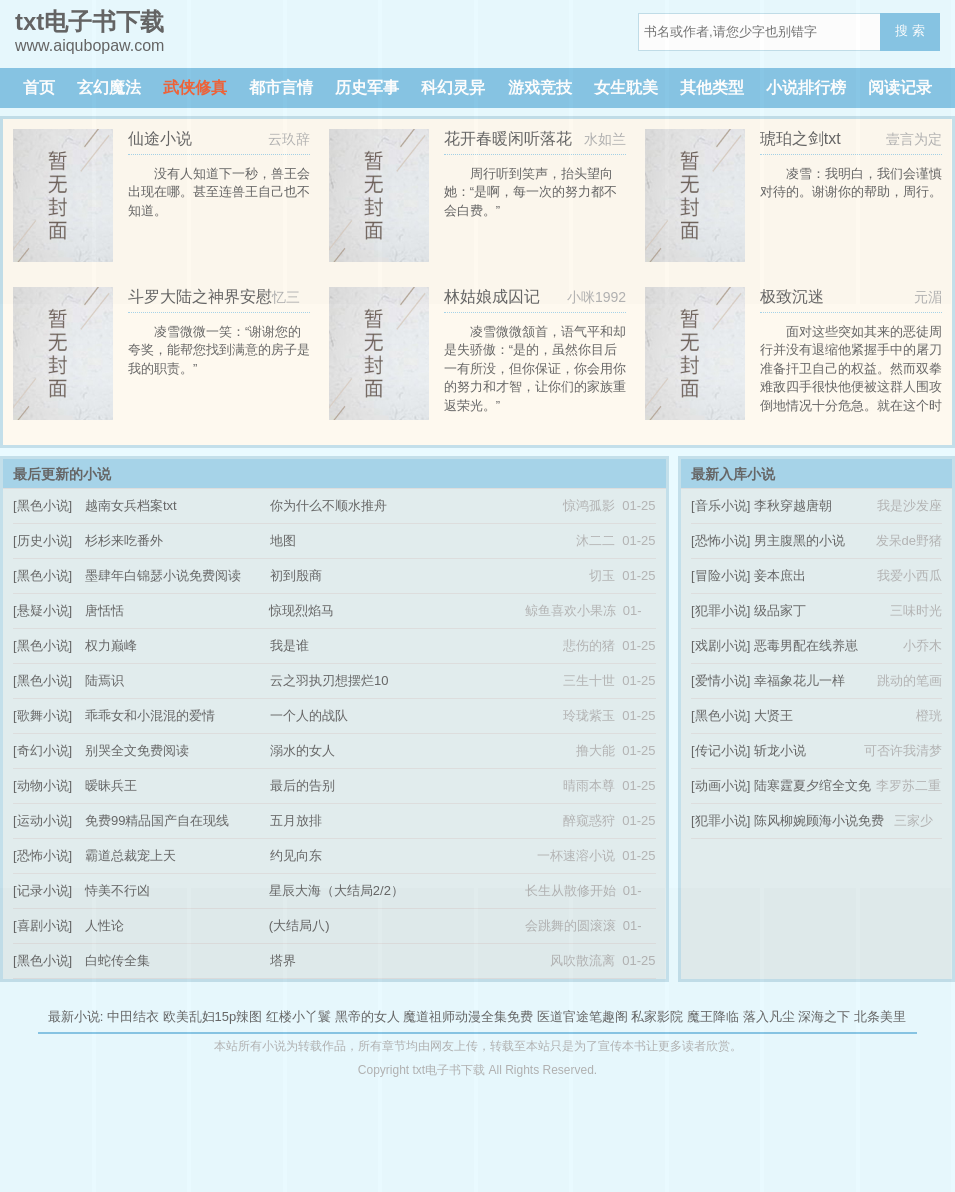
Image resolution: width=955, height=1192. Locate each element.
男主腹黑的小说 (799, 540)
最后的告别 (302, 785)
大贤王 (773, 715)
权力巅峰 (111, 645)
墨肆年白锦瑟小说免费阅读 (163, 575)
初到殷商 (296, 575)
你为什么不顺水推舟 (328, 505)
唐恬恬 (104, 610)
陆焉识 (104, 680)
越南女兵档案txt (131, 505)
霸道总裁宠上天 (130, 855)
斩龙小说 (780, 750)
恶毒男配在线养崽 (806, 645)
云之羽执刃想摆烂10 (329, 680)
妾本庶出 (780, 575)
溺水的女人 (302, 750)
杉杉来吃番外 (124, 540)
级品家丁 (780, 610)
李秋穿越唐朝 (793, 505)
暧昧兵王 (111, 785)
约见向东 (296, 855)
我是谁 (289, 645)
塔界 (283, 960)
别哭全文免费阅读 (137, 750)
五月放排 (296, 820)
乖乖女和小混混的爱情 (150, 715)
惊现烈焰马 (301, 610)
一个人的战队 (309, 715)
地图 (283, 540)
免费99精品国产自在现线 (157, 820)
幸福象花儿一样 (799, 680)
